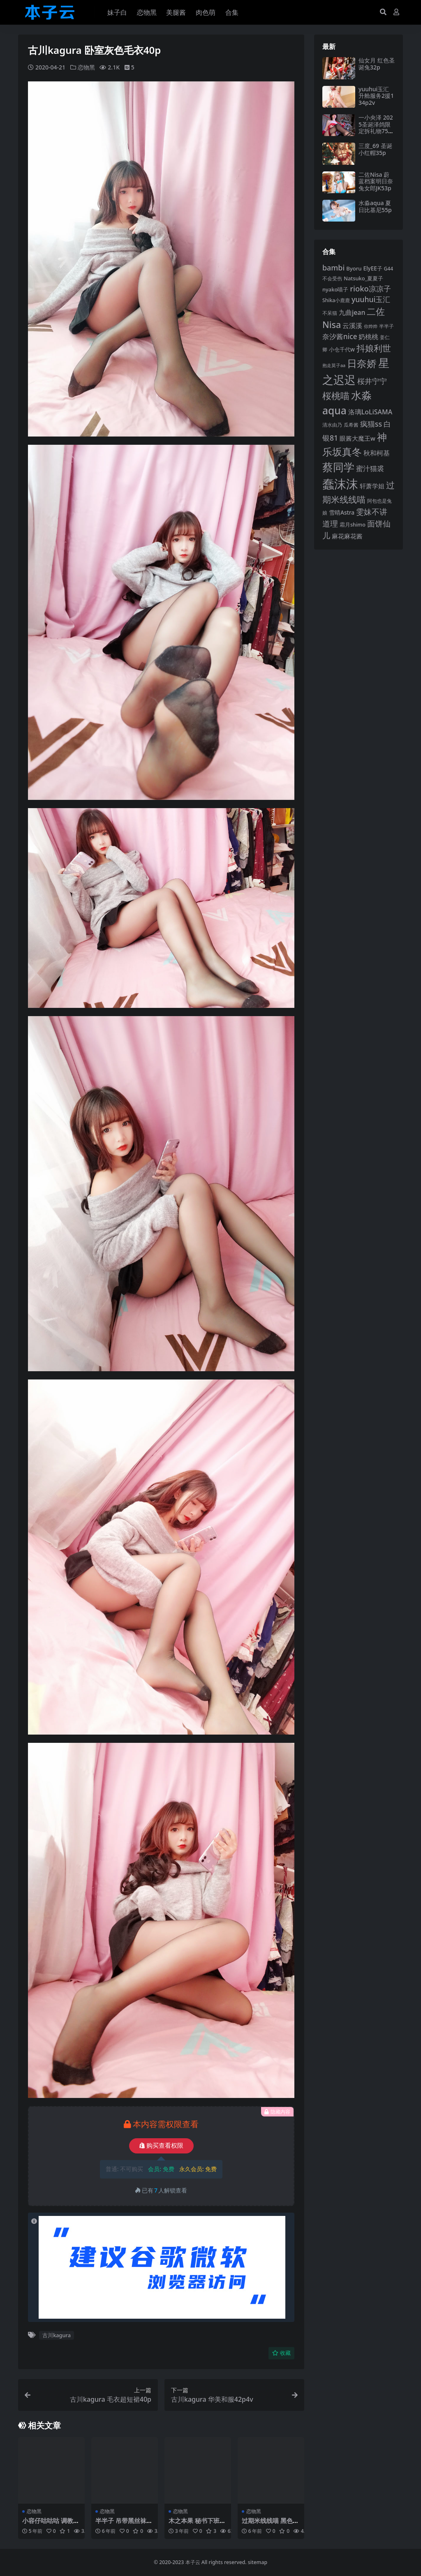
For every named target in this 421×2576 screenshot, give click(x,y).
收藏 (281, 2353)
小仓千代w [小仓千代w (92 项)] (342, 349)
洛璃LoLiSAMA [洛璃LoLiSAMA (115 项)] (370, 411)
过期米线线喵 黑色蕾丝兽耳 (270, 2524)
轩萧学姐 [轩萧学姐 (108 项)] (372, 486)
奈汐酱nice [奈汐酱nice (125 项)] (339, 336)
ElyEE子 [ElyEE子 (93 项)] (372, 268)
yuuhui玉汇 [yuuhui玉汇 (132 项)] (371, 299)
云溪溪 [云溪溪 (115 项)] (352, 325)
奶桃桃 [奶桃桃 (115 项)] (368, 336)
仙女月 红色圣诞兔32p (377, 63)
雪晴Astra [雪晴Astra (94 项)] (341, 512)
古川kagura (56, 2335)
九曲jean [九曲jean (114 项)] (352, 312)
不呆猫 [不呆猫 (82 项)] (329, 313)
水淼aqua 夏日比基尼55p (375, 206)
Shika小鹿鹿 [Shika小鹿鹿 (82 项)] (336, 300)
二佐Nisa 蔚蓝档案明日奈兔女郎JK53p (376, 181)
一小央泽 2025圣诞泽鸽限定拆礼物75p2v (376, 127)
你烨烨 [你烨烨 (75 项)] (370, 326)
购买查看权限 (161, 2145)
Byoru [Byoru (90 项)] (353, 268)
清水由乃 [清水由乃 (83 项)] (332, 424)
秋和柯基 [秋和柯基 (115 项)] (376, 452)
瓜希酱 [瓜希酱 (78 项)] (351, 425)
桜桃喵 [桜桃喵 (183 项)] (335, 396)
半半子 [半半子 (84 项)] (386, 326)
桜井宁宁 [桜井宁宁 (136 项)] (372, 381)
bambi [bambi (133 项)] (333, 268)
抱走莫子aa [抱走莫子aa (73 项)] (333, 365)
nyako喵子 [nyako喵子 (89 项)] (335, 289)
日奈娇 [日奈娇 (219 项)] (362, 363)
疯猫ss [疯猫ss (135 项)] (371, 424)
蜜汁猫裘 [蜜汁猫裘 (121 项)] (370, 468)
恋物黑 (86, 67)
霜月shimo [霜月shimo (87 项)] (352, 524)
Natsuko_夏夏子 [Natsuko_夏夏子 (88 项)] (363, 278)
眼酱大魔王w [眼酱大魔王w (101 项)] (357, 438)
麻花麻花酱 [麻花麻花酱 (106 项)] (347, 536)
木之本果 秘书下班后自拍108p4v (197, 2524)
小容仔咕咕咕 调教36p (51, 2524)
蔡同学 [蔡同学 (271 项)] (338, 467)
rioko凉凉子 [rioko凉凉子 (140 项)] (370, 288)
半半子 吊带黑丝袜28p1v (124, 2524)
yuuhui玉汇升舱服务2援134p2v (376, 96)
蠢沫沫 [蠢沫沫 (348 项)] (340, 484)
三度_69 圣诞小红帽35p (375, 149)
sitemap (257, 2562)
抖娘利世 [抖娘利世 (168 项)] (373, 348)
